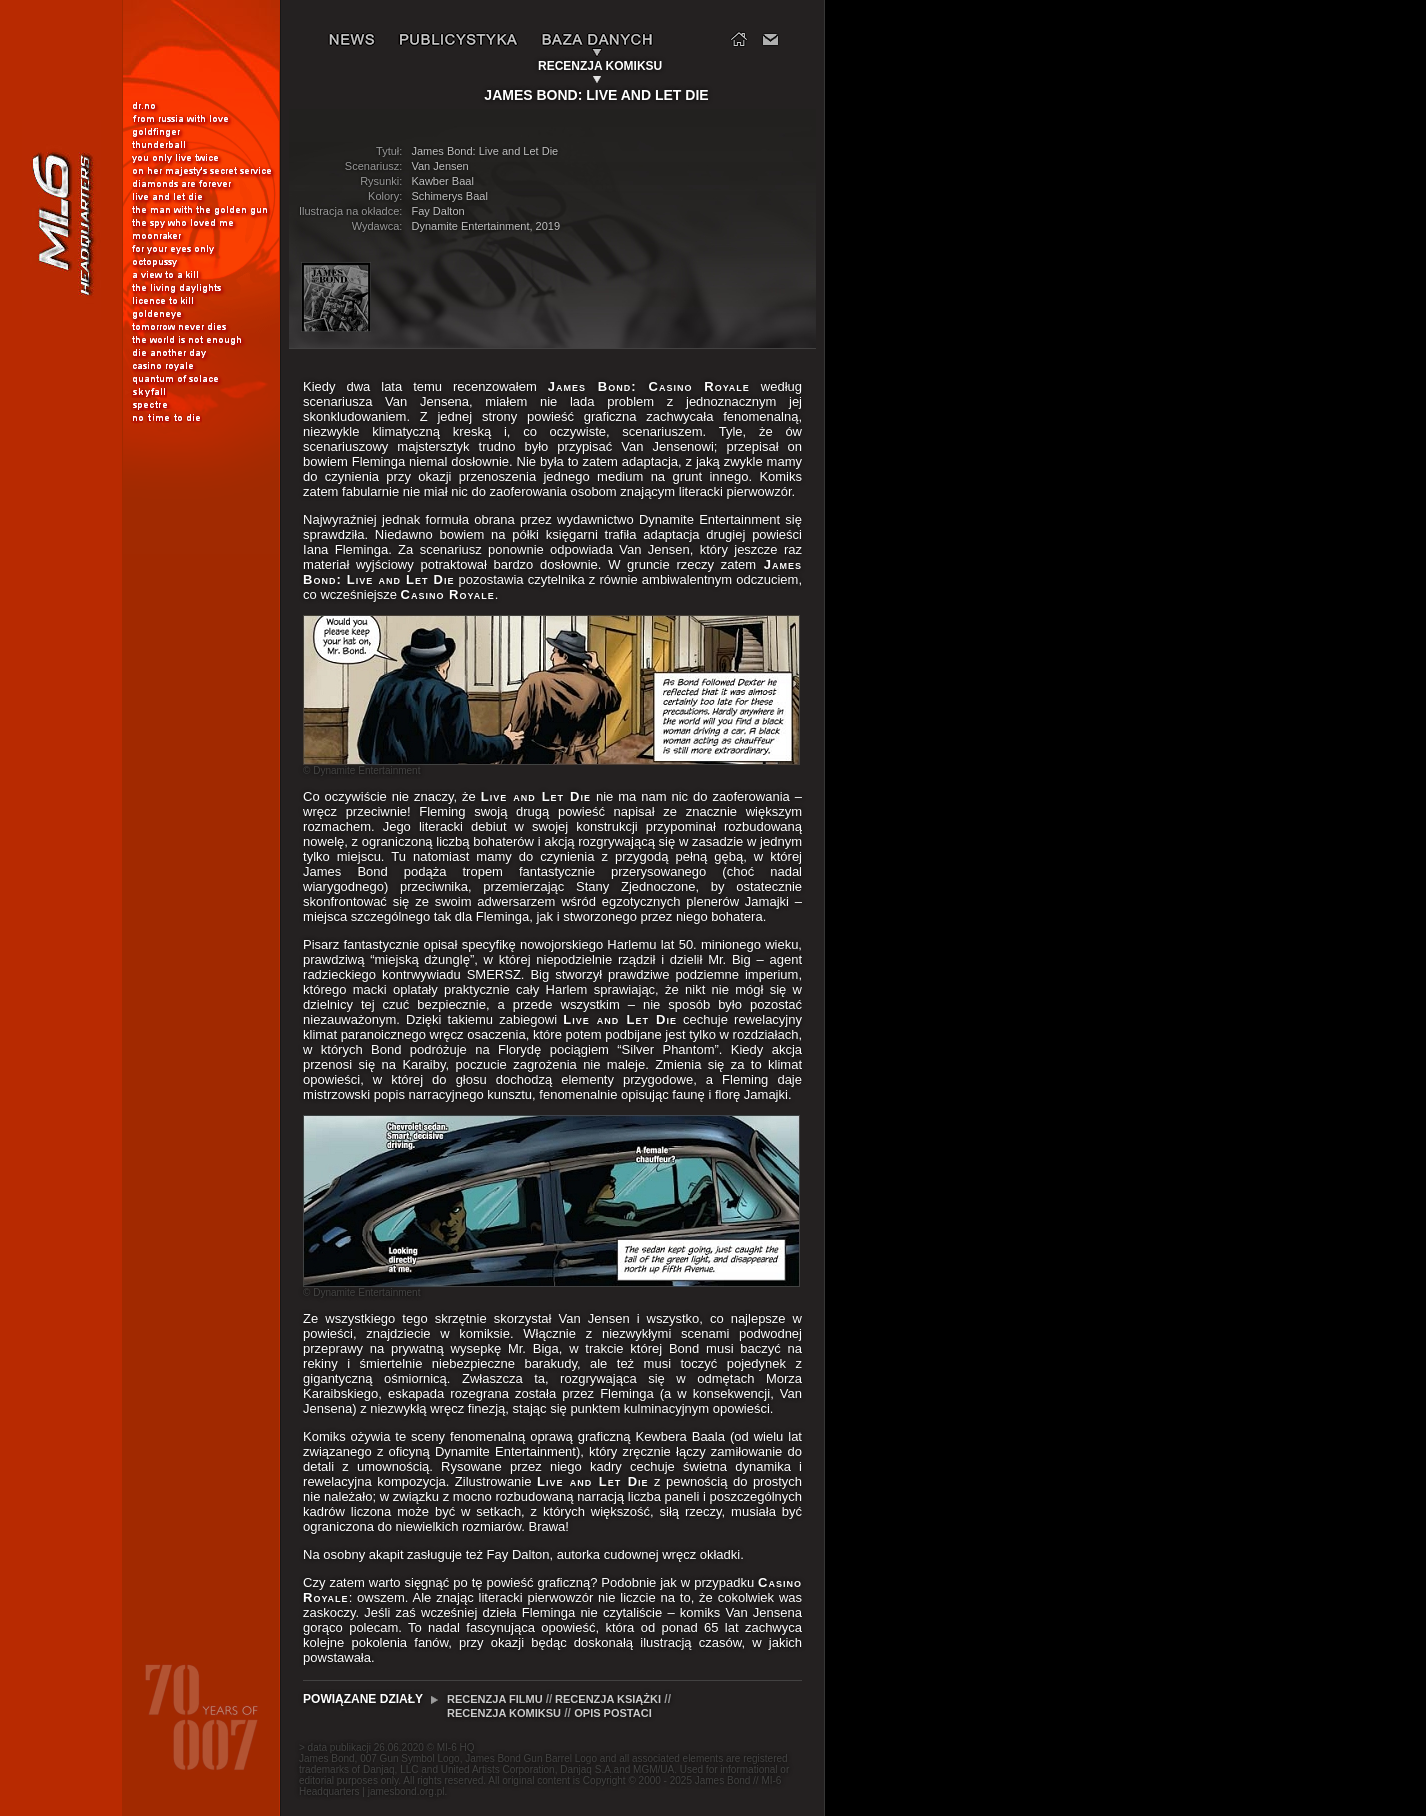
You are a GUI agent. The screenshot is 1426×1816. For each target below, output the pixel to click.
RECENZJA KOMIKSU (504, 1713)
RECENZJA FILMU (496, 1699)
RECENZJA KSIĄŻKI (608, 1699)
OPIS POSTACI (612, 1713)
